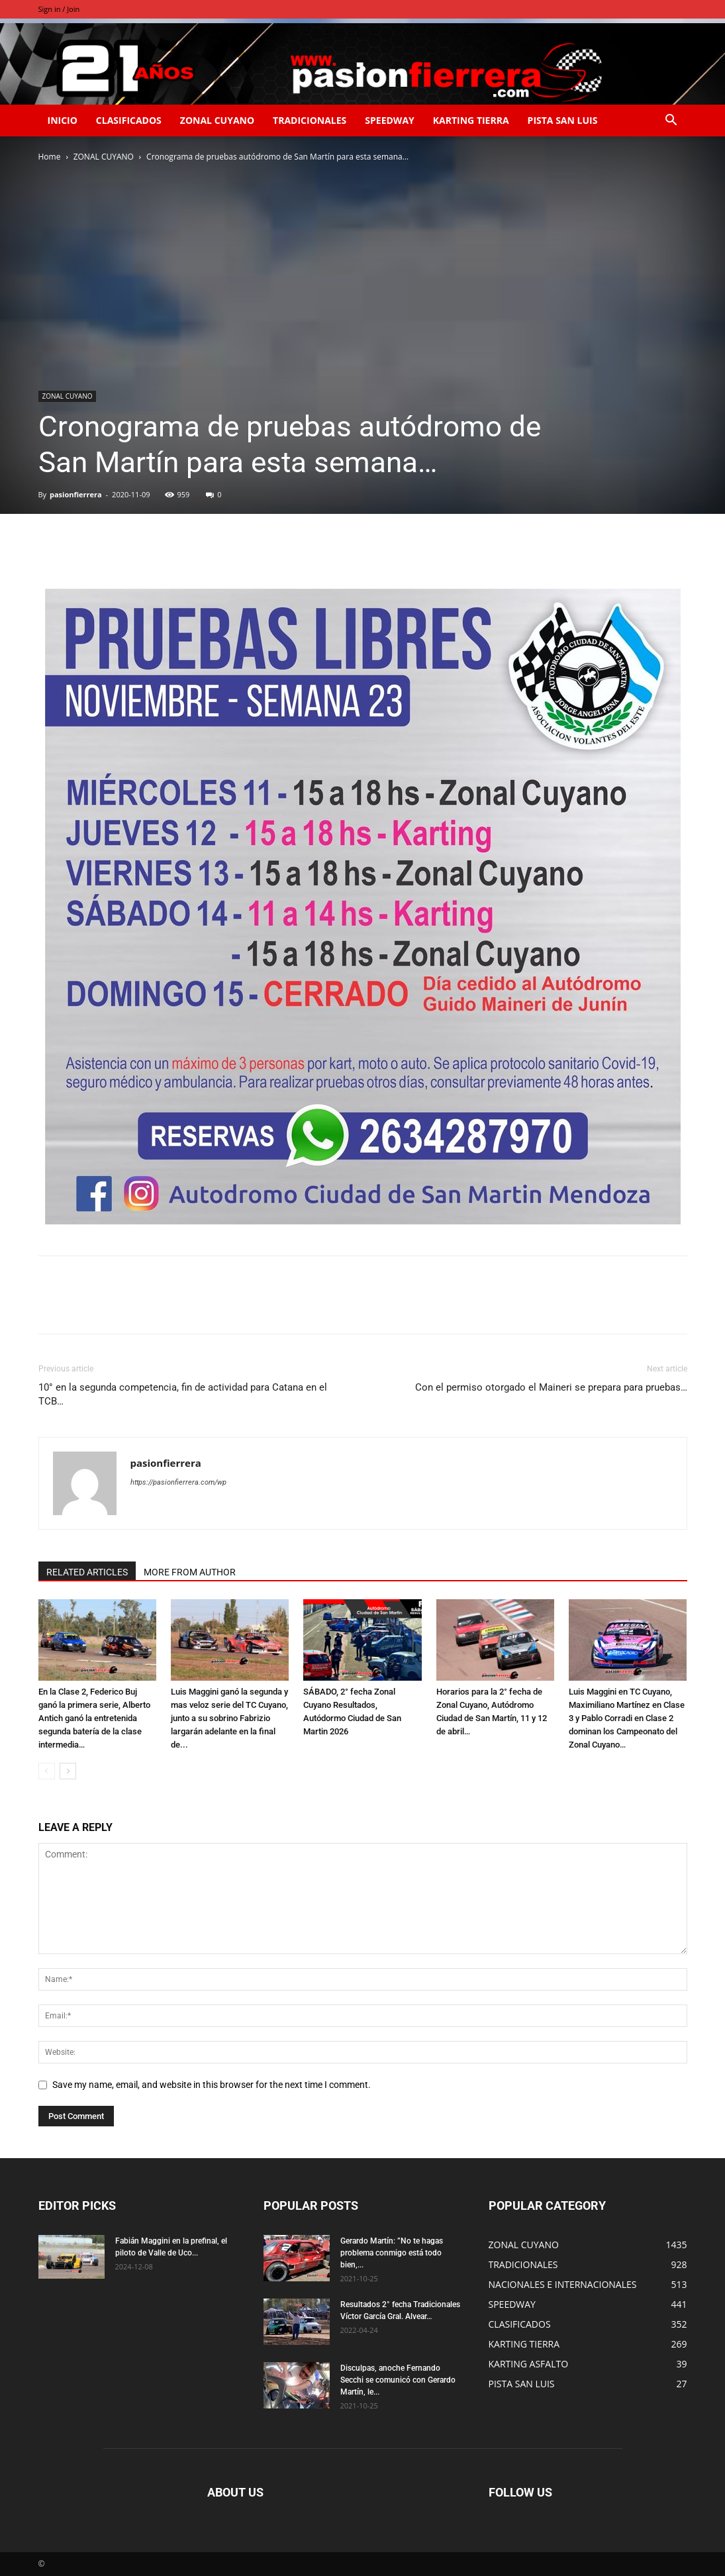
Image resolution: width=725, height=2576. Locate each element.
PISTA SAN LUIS (563, 120)
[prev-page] (46, 1771)
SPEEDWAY (389, 120)
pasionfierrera (76, 494)
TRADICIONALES (309, 120)
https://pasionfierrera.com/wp (178, 1482)
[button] (671, 121)
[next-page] (68, 1771)
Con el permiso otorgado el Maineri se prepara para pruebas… (551, 1387)
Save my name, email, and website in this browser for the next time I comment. (211, 2084)
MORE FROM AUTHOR (190, 1572)
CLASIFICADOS (129, 120)
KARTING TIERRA (471, 120)
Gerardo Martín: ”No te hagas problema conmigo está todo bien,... (391, 2252)
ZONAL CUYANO (217, 120)
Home (49, 156)
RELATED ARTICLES (87, 1572)
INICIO (62, 120)
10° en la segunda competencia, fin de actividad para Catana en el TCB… (182, 1394)
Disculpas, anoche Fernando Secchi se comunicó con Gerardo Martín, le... (398, 2380)
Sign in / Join (59, 9)
